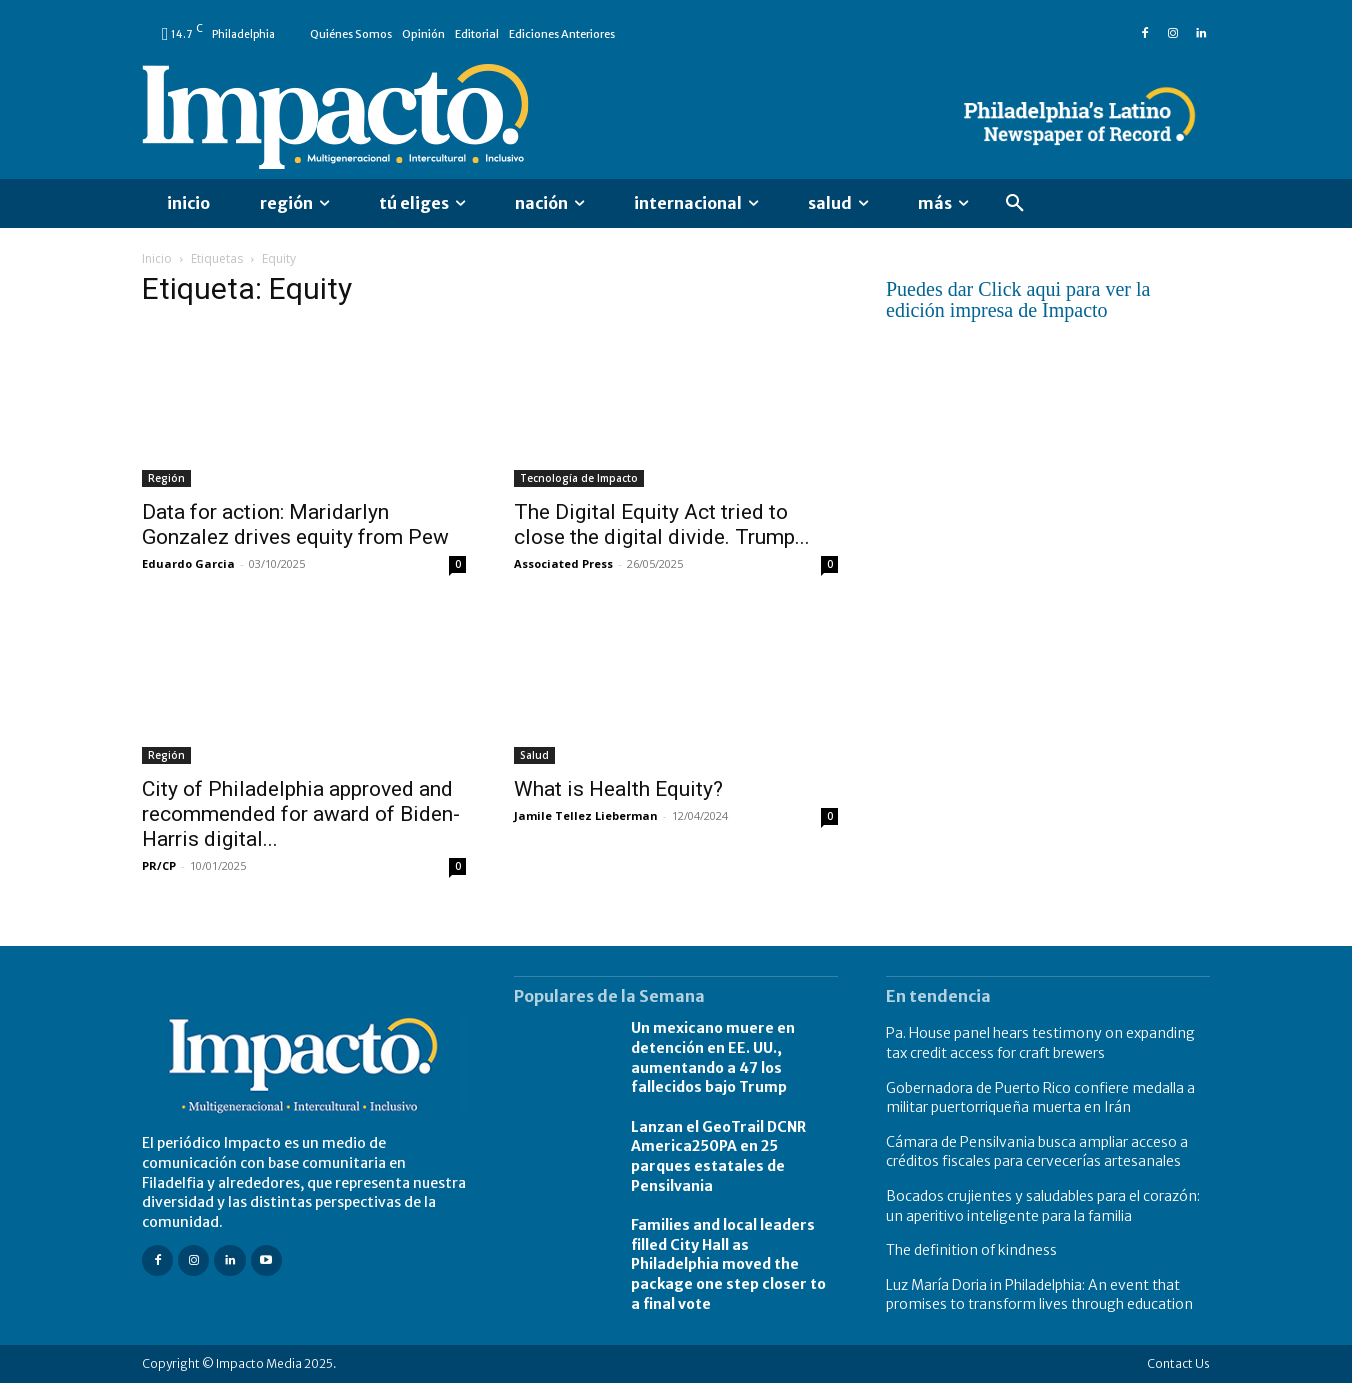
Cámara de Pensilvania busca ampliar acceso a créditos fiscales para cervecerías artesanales (1037, 1152)
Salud (534, 755)
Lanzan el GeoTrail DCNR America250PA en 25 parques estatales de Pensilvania (718, 1156)
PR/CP (159, 865)
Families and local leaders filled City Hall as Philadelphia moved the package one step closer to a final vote (728, 1264)
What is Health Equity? (618, 789)
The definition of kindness (971, 1250)
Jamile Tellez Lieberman (586, 815)
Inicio (157, 258)
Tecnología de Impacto (579, 478)
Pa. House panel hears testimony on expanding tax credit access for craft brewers (1040, 1043)
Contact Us (1178, 1363)
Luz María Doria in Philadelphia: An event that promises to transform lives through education (1039, 1295)
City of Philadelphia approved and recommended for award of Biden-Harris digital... (301, 814)
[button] (1015, 204)
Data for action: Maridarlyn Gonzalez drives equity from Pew (295, 524)
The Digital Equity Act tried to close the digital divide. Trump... (662, 524)
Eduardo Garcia (188, 563)
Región (166, 478)
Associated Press (563, 563)
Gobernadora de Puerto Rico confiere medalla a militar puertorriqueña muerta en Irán (1040, 1098)
